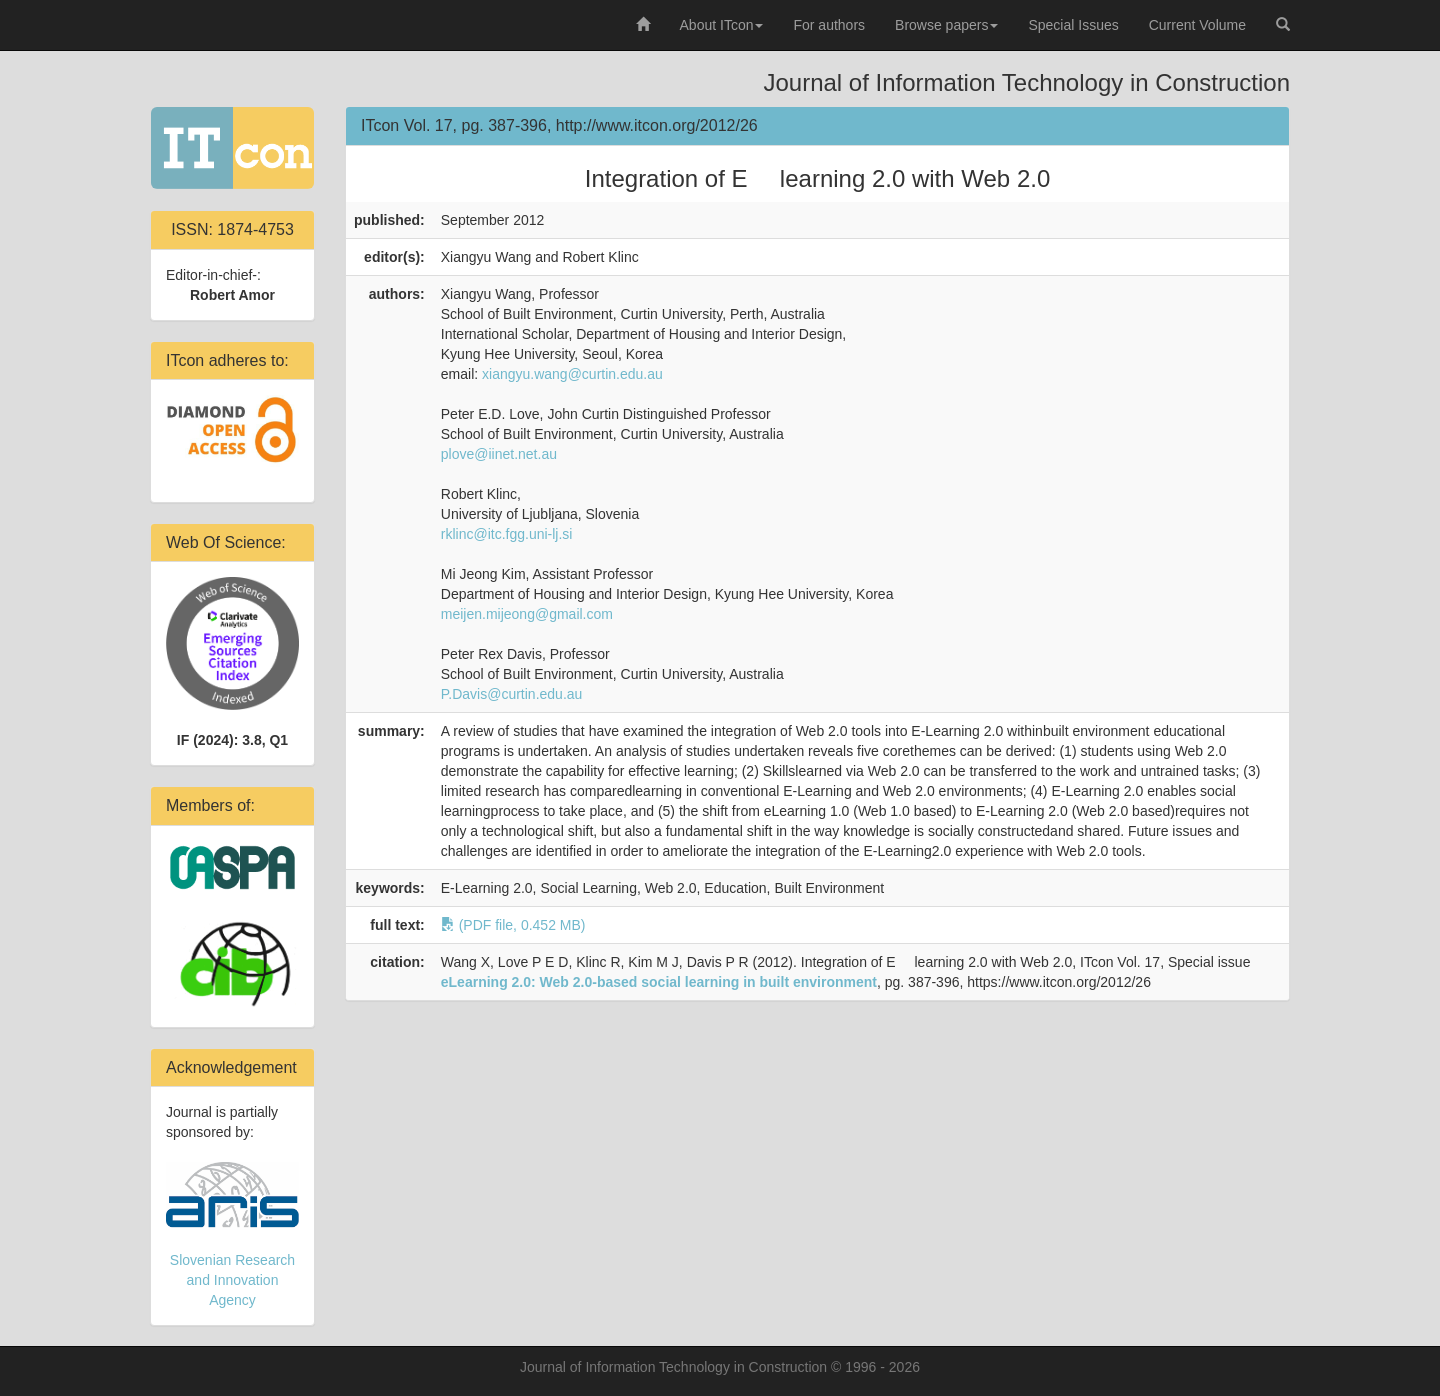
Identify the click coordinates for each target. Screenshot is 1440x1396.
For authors (829, 25)
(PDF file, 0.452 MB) (513, 925)
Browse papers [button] (946, 25)
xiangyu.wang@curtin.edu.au (572, 374)
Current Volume (1197, 25)
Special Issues (1073, 25)
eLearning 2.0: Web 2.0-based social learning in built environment (659, 982)
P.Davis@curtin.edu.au (512, 694)
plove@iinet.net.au (499, 454)
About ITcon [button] (722, 25)
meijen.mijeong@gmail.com (527, 614)
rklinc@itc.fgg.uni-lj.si (507, 534)
